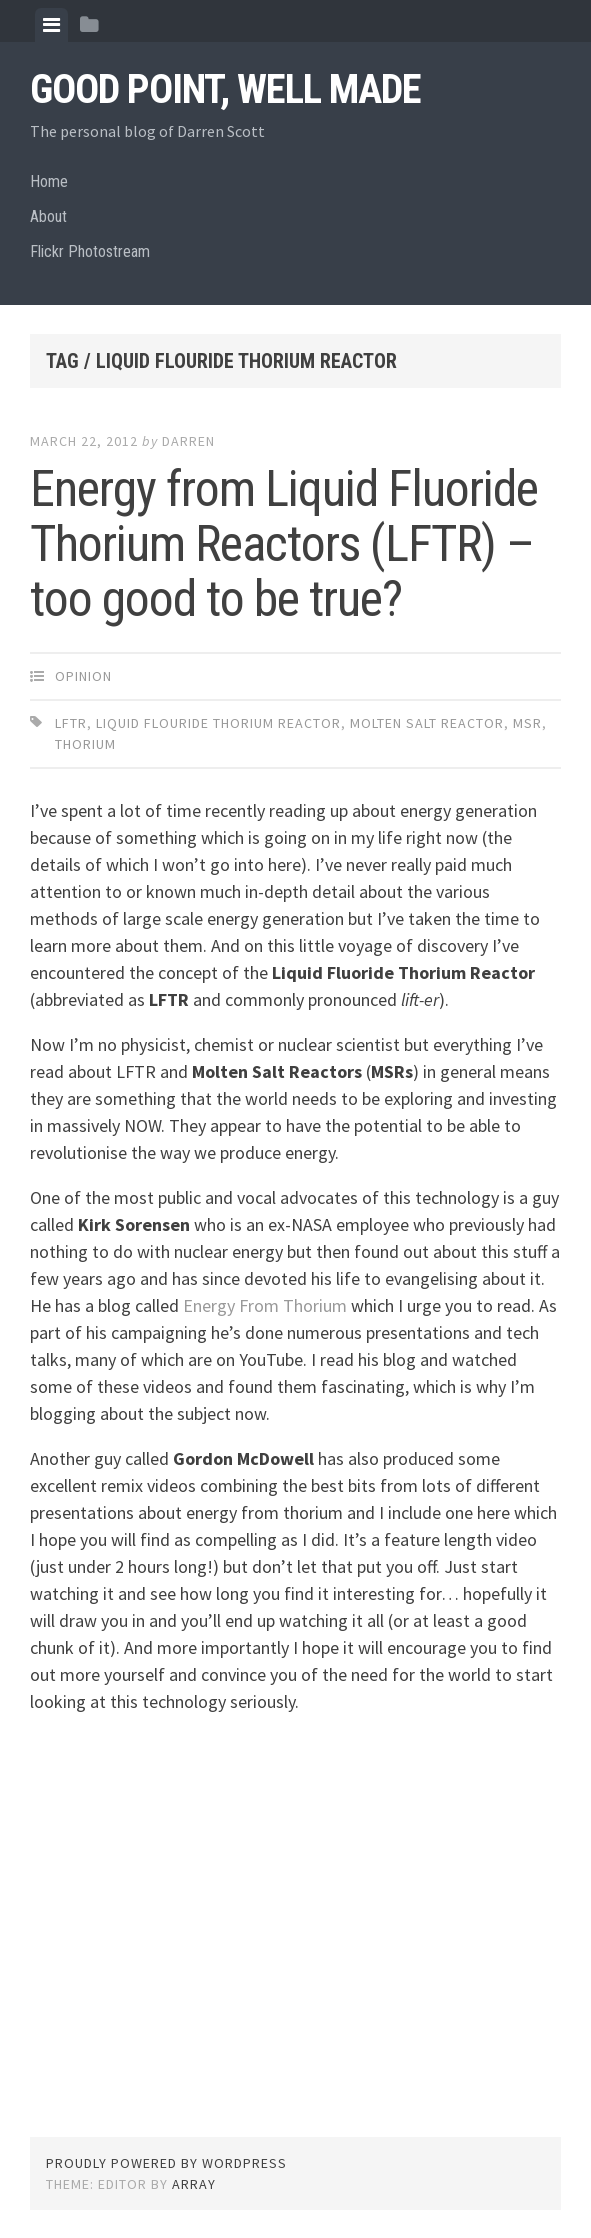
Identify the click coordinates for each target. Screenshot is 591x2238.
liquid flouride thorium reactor (218, 723)
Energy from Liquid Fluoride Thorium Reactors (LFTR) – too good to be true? (284, 544)
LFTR (71, 723)
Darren (188, 441)
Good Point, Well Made (225, 89)
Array (194, 2184)
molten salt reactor (427, 723)
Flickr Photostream (90, 251)
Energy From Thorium (265, 1305)
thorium (85, 744)
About (48, 216)
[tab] (51, 25)
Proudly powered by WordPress (166, 2163)
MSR (527, 723)
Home (49, 181)
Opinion (83, 676)
